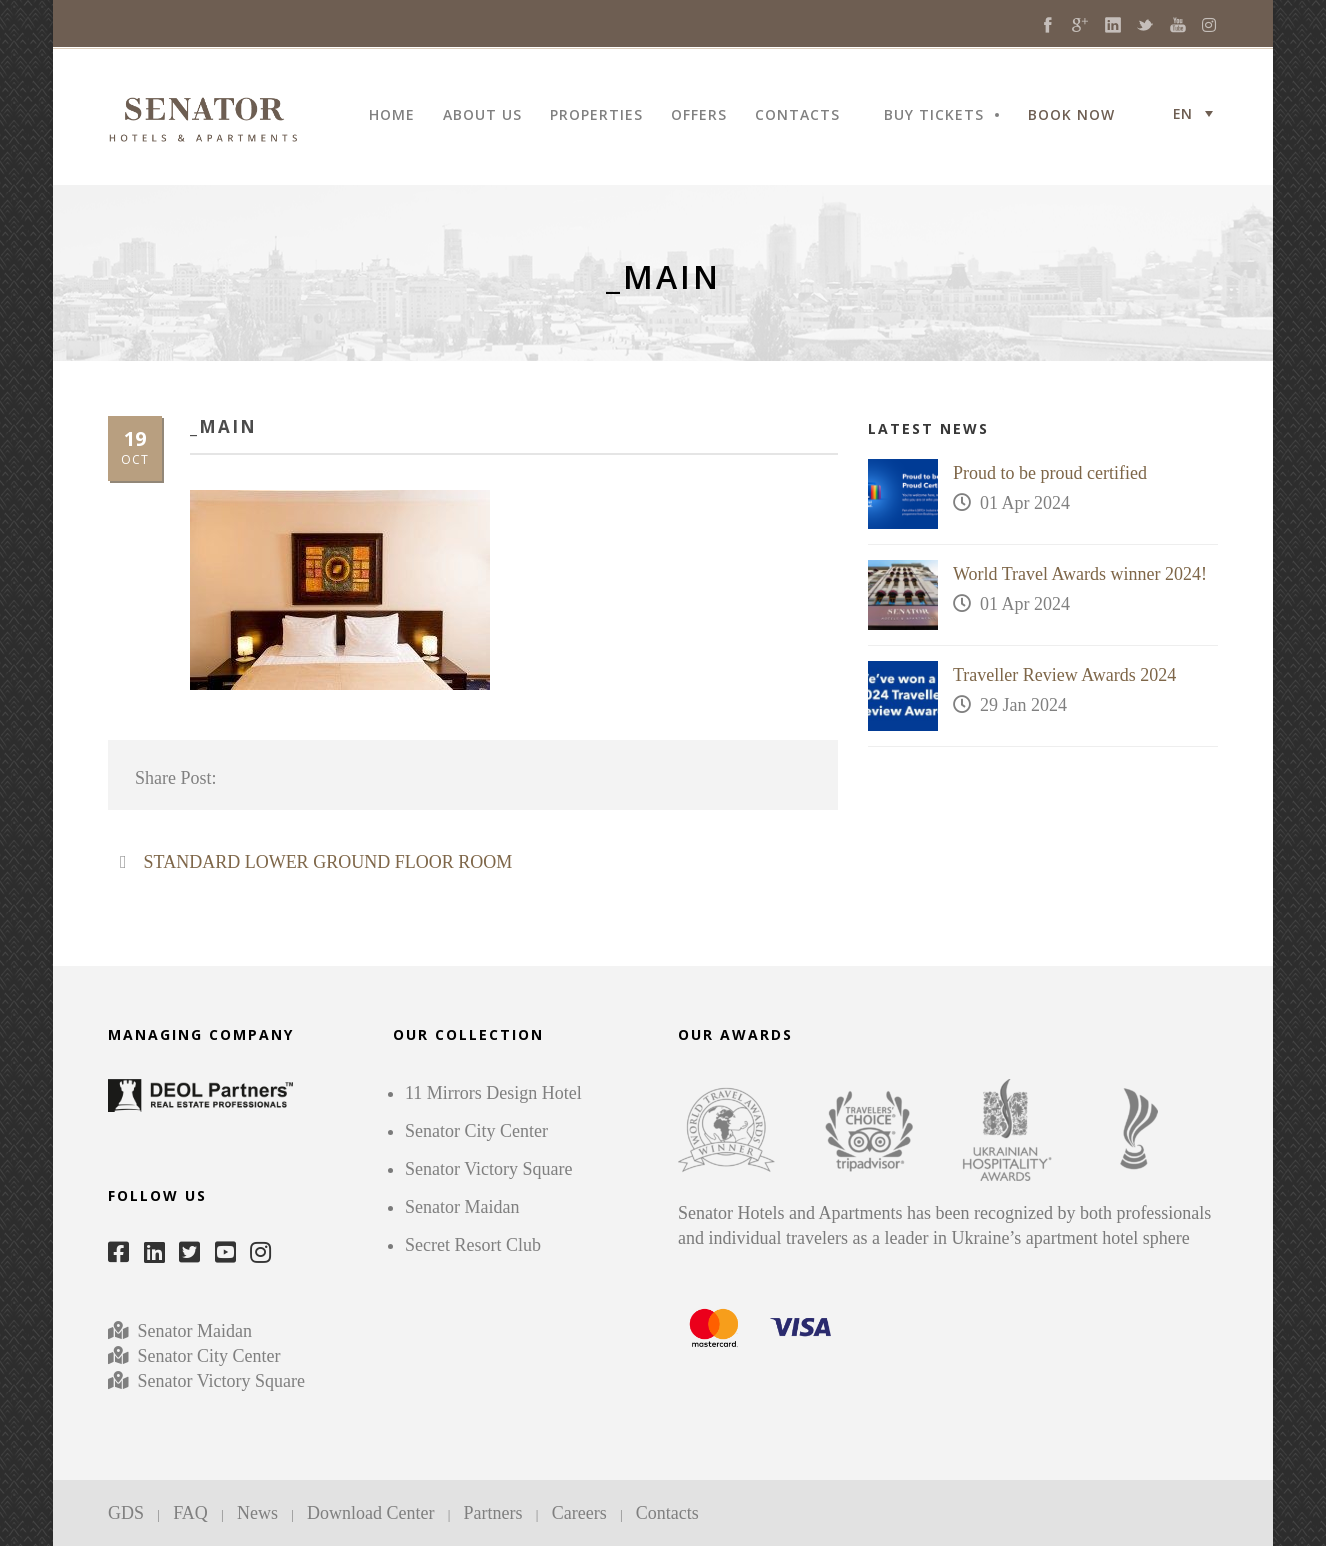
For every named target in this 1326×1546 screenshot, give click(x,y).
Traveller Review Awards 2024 (1064, 675)
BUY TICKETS (934, 116)
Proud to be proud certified (1050, 473)
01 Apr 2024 (1025, 503)
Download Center (370, 1513)
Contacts (667, 1513)
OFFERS (699, 116)
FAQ (190, 1513)
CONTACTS (797, 116)
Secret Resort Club (473, 1245)
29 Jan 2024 (1023, 705)
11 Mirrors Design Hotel (493, 1093)
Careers (579, 1513)
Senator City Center (206, 1356)
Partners (493, 1513)
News (257, 1513)
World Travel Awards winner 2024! (1080, 574)
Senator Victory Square (222, 1381)
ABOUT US (482, 116)
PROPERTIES (596, 116)
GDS (126, 1513)
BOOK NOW (1071, 116)
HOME (392, 116)
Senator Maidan (192, 1331)
